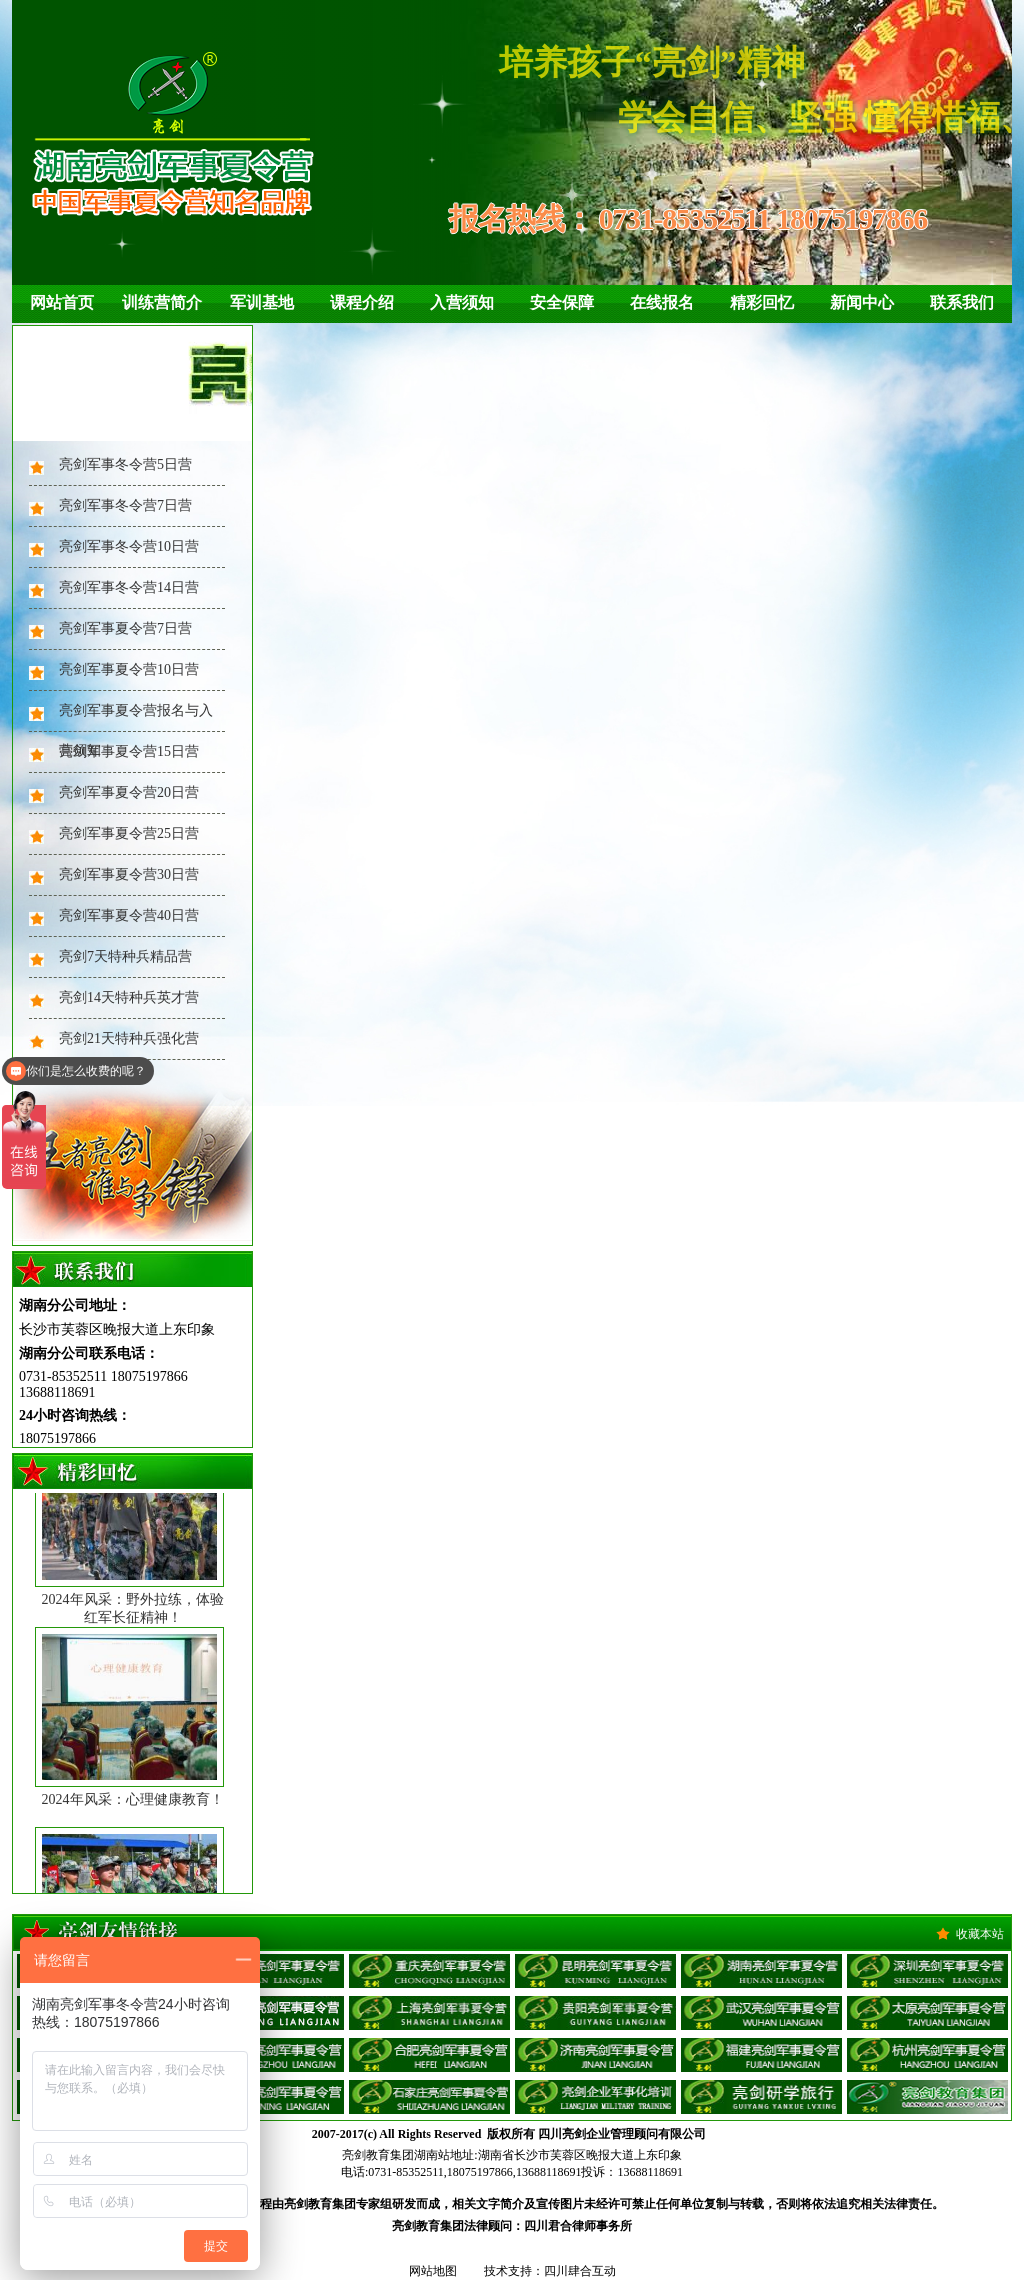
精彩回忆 (762, 302)
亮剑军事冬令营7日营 (125, 505)
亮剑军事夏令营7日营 (125, 628)
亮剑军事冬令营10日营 (129, 546)
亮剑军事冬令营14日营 (129, 587)
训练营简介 (162, 302)
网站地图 (433, 2271)
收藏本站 (980, 1934)
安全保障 (562, 302)
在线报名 (662, 302)
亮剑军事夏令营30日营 (129, 874)
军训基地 (262, 302)
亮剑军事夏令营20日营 (129, 792)
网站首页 (62, 302)
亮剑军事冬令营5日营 (125, 464)
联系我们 (962, 302)
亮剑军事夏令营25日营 (129, 833)
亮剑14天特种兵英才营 (129, 997)
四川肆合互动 (580, 2271)
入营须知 (462, 302)
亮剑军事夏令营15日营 (129, 751)
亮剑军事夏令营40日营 (129, 915)
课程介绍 (362, 302)
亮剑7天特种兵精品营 (125, 956)
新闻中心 (862, 302)
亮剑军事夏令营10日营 (129, 669)
